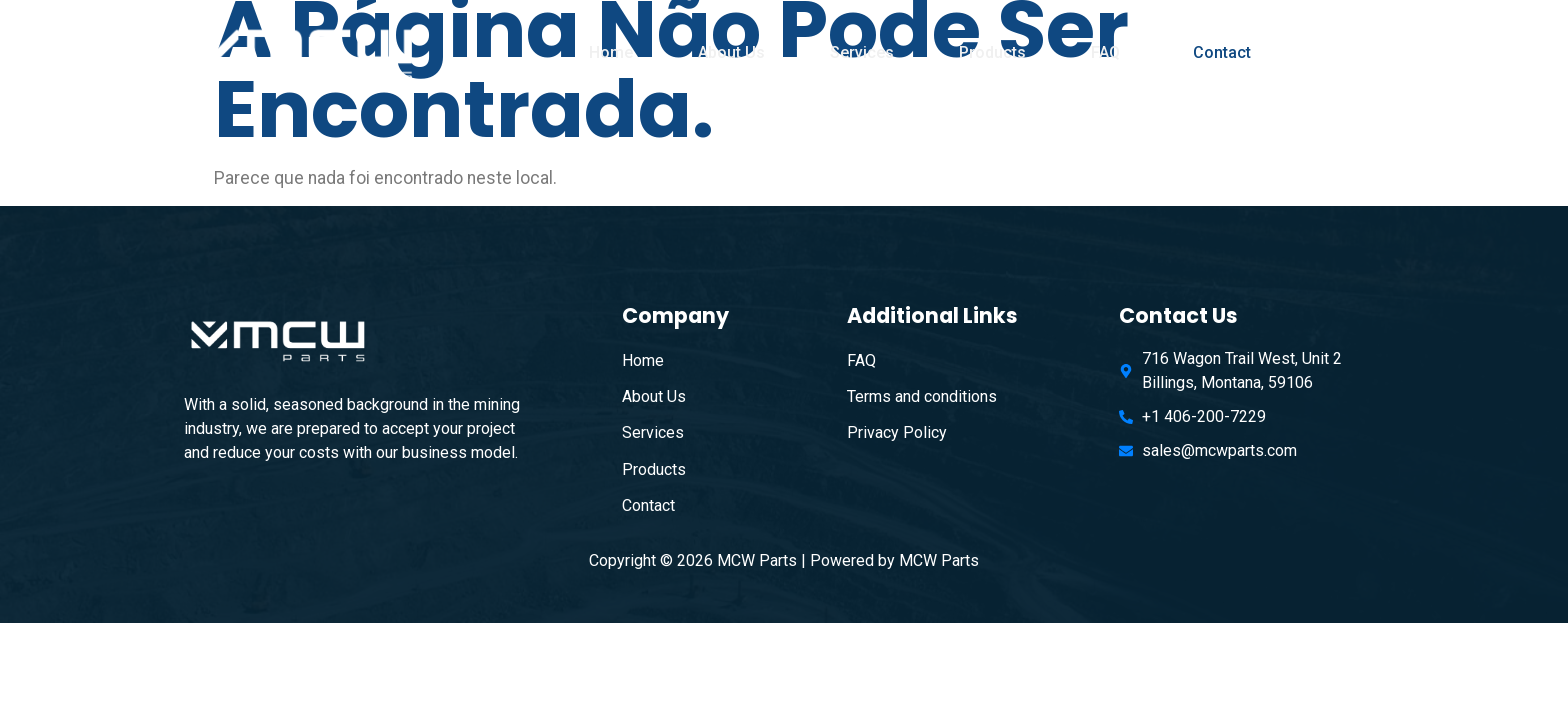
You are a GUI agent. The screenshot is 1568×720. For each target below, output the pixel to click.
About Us (731, 52)
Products (992, 52)
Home (611, 52)
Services (862, 52)
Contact (1222, 52)
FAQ (1105, 52)
